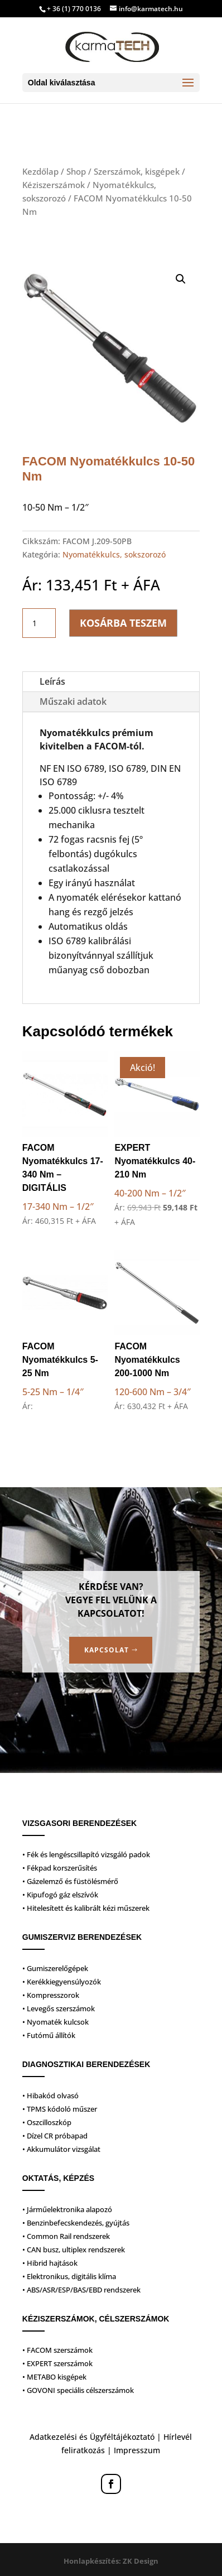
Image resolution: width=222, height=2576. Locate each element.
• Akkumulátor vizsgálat (61, 2149)
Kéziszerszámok (53, 184)
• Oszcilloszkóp (46, 2122)
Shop (76, 171)
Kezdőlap (40, 171)
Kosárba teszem (123, 622)
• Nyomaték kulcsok (55, 2022)
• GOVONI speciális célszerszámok (78, 2390)
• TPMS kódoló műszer (59, 2109)
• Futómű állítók (48, 2035)
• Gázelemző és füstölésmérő (70, 1881)
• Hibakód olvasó (50, 2095)
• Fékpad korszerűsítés (59, 1868)
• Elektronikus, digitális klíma (69, 2276)
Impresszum (137, 2450)
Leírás (52, 681)
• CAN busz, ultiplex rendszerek (73, 2250)
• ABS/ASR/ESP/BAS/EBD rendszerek (81, 2290)
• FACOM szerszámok (57, 2350)
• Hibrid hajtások (50, 2263)
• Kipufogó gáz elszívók (60, 1895)
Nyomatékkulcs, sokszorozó (114, 554)
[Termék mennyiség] (39, 623)
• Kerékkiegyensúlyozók (61, 1982)
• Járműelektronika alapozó (67, 2209)
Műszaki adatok (73, 701)
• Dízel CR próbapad (55, 2136)
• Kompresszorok (50, 1995)
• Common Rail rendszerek (66, 2236)
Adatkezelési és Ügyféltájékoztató (92, 2436)
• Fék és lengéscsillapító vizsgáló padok (86, 1854)
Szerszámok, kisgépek (137, 171)
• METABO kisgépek (54, 2377)
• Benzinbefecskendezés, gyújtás (75, 2223)
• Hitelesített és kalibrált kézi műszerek (85, 1908)
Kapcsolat (106, 1650)
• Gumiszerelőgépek (55, 1968)
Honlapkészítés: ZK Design (111, 2561)
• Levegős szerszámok (58, 2008)
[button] (181, 279)
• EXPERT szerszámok (57, 2363)
